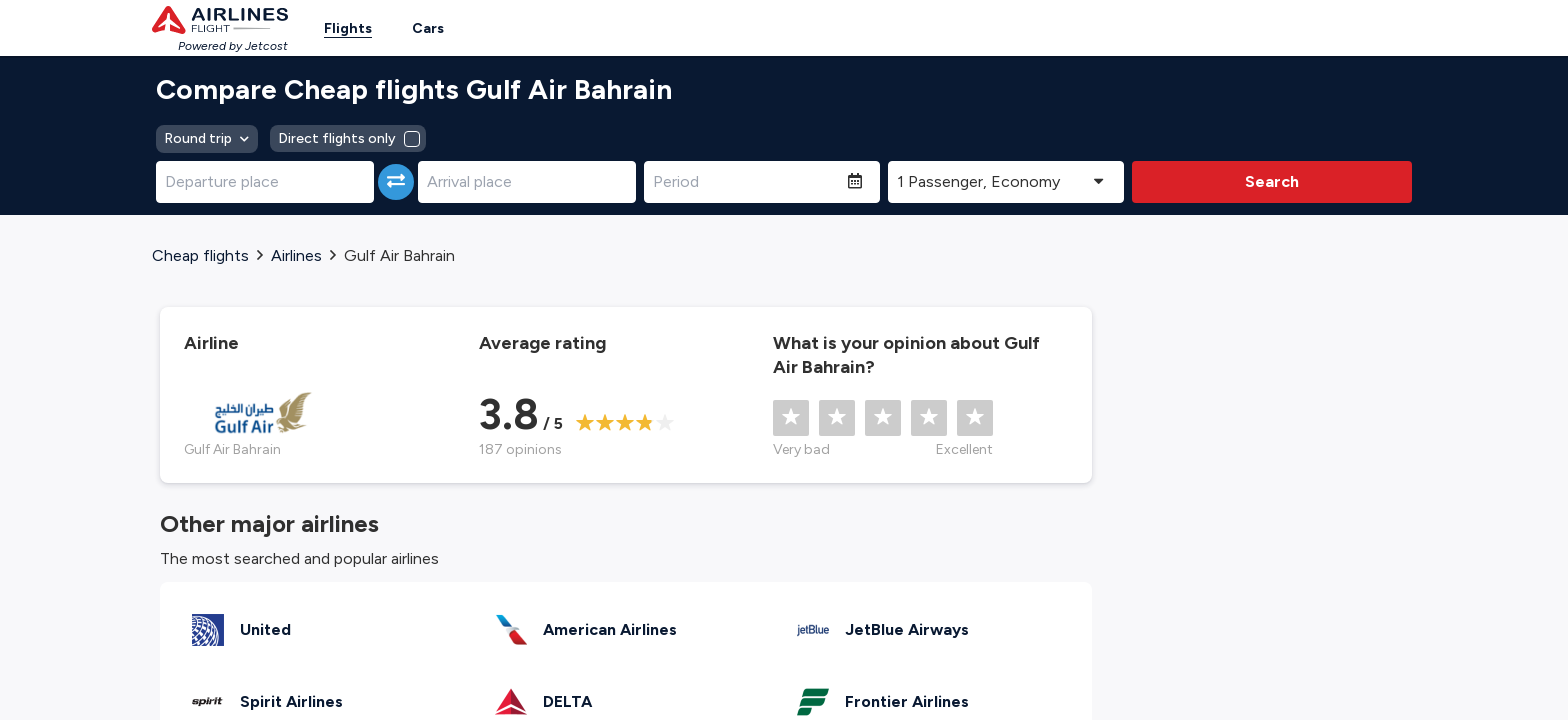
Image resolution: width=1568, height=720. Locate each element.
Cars (428, 28)
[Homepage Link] (220, 20)
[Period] (746, 182)
